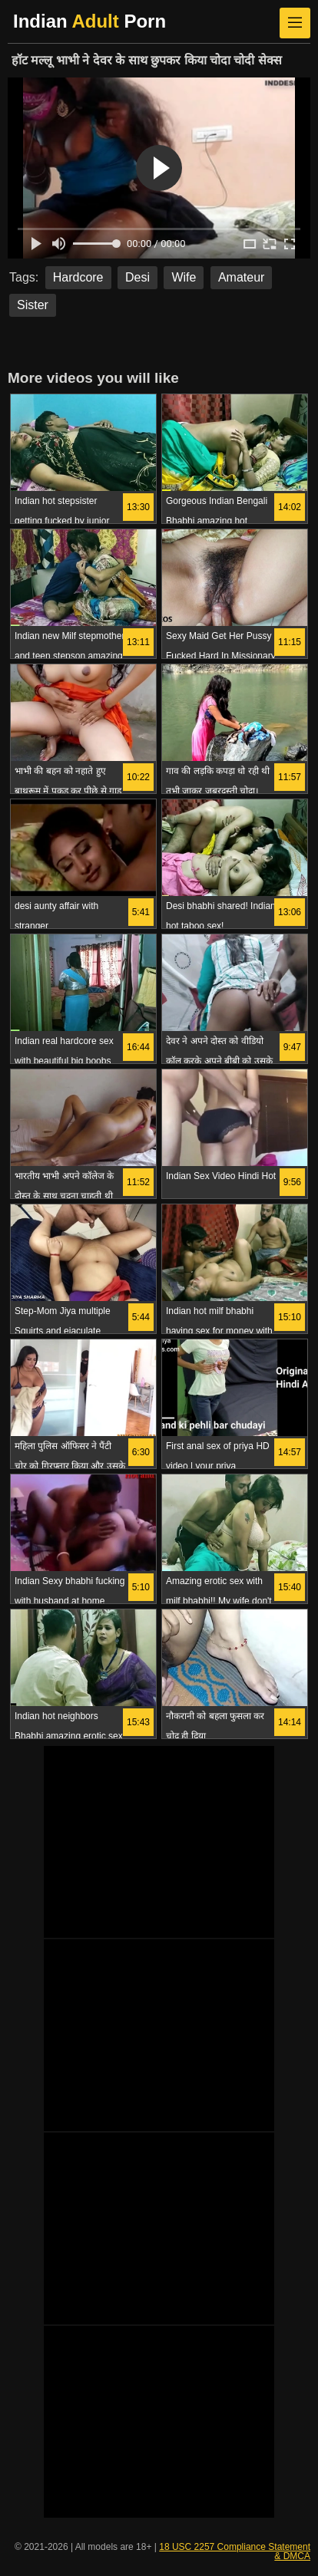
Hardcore (78, 277)
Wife (183, 277)
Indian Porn (89, 21)
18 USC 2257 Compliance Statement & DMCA (234, 2551)
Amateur (241, 277)
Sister (32, 304)
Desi (137, 277)
